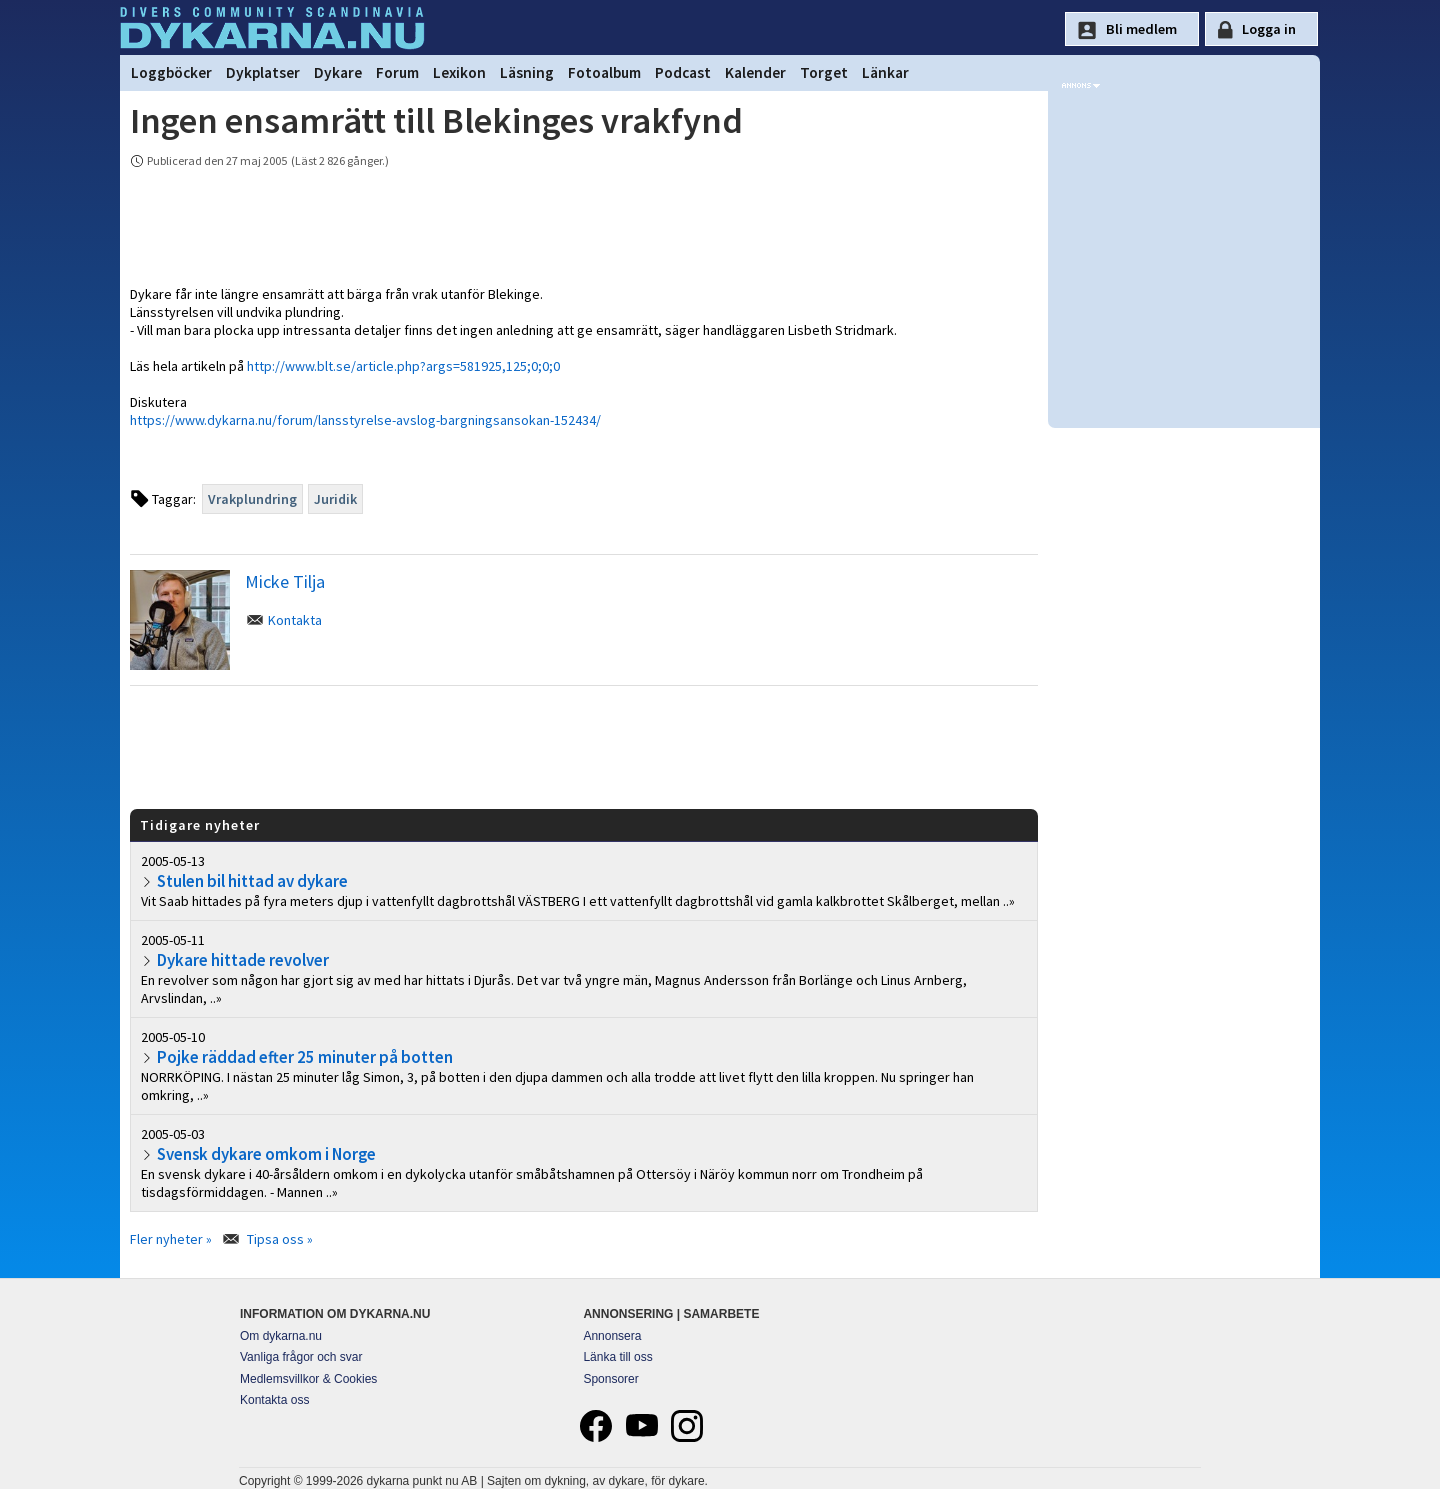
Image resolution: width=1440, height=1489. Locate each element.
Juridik (335, 499)
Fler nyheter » (171, 1239)
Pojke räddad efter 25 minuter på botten (305, 1057)
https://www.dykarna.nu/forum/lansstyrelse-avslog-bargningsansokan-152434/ (365, 420)
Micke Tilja (285, 581)
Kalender (755, 72)
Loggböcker (171, 72)
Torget (824, 72)
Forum (397, 72)
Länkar (885, 72)
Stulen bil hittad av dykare (252, 881)
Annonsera (612, 1336)
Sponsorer (610, 1379)
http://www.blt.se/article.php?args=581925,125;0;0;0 (403, 366)
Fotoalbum (604, 72)
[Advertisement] (584, 746)
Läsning (527, 72)
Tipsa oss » (280, 1239)
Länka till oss (617, 1357)
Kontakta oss (274, 1400)
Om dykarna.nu (281, 1336)
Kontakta (295, 620)
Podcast (683, 72)
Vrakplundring (252, 499)
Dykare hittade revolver (243, 960)
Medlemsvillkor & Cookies (308, 1379)
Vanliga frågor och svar (301, 1357)
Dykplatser (263, 72)
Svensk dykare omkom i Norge (266, 1154)
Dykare (338, 72)
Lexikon (459, 72)
